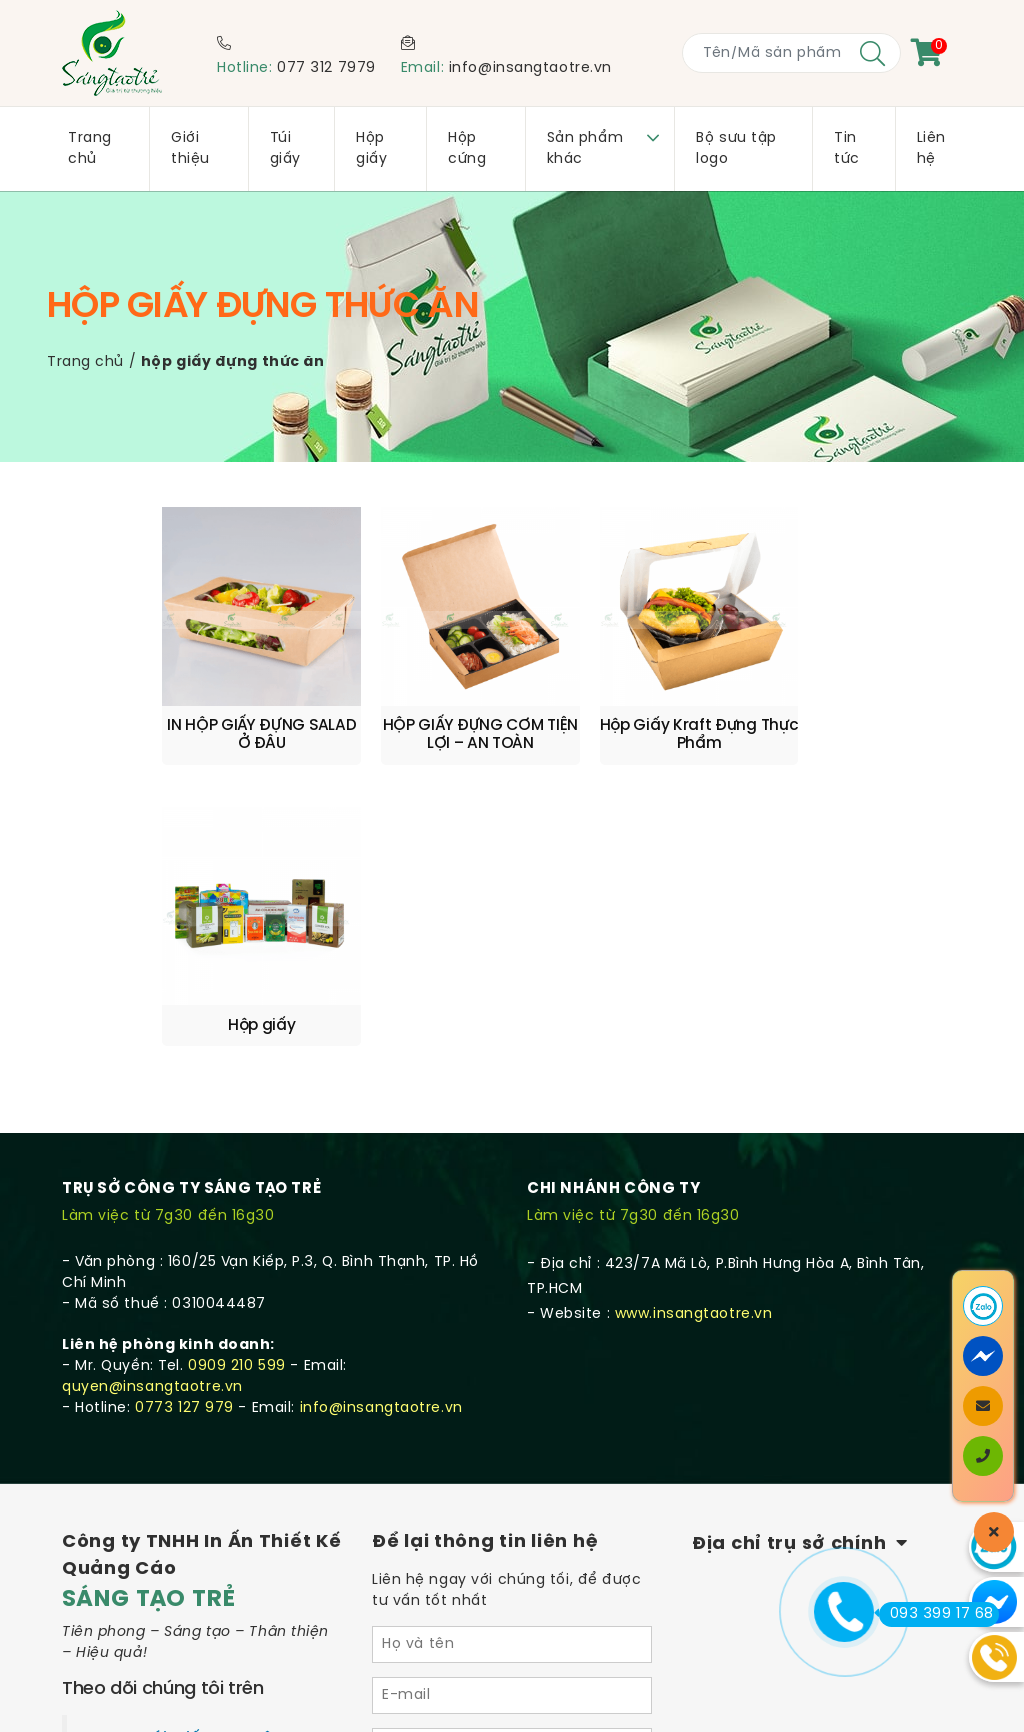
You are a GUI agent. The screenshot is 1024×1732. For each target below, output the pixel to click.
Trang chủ (85, 362)
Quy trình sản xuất (131, 1537)
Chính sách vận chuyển (151, 1512)
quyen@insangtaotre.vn (152, 1079)
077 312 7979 (326, 68)
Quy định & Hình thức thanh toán (186, 1562)
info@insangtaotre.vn (530, 68)
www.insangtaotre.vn (694, 1006)
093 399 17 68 (936, 1614)
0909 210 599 (237, 1058)
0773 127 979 (184, 1100)
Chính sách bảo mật (139, 1588)
